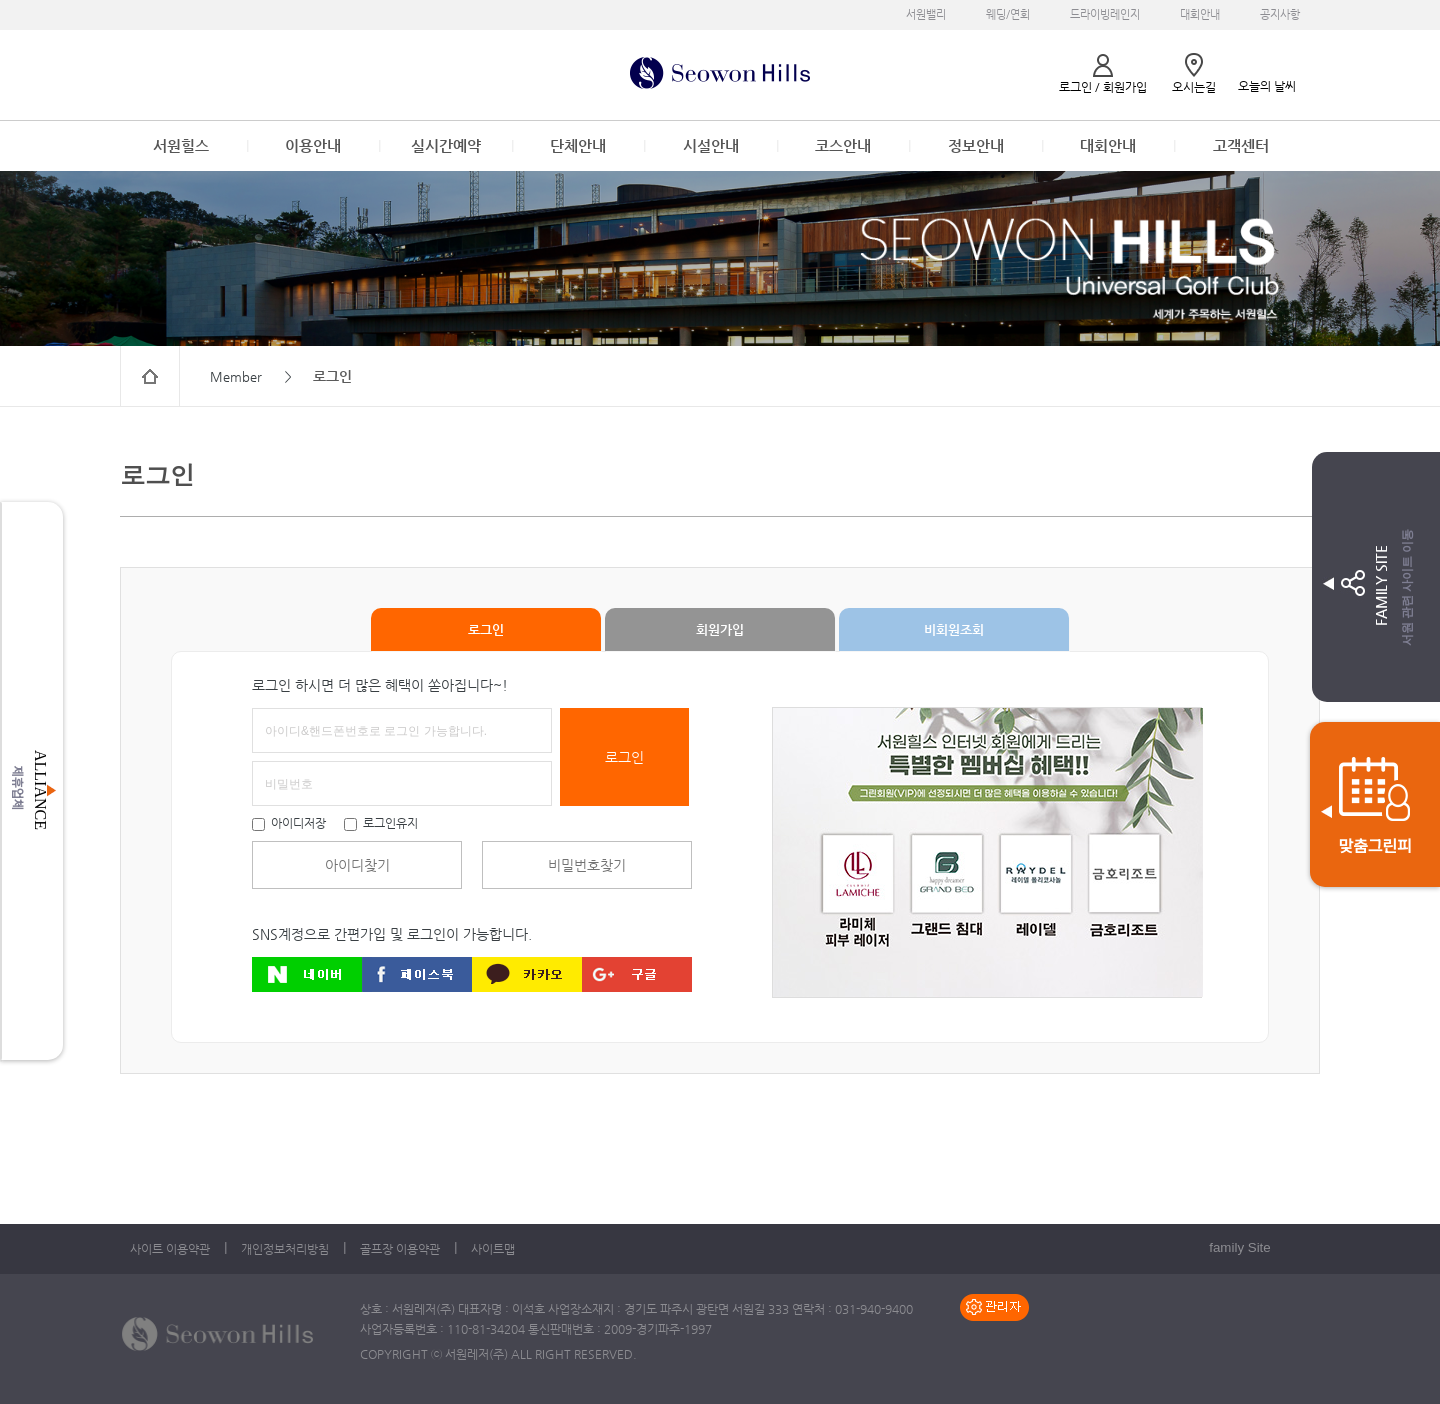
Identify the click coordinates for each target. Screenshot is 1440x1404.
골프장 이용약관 (400, 1249)
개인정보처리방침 (285, 1249)
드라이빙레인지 (1105, 14)
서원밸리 (926, 14)
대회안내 (1200, 14)
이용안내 (313, 145)
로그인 (486, 629)
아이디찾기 (357, 865)
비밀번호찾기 (587, 865)
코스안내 (843, 145)
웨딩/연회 (1008, 14)
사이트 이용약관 (170, 1249)
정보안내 (976, 145)
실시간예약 (446, 145)
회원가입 (720, 629)
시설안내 (711, 145)
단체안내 (578, 145)
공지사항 (1280, 14)
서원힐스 (181, 145)
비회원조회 (954, 629)
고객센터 (1241, 145)
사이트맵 (493, 1249)
